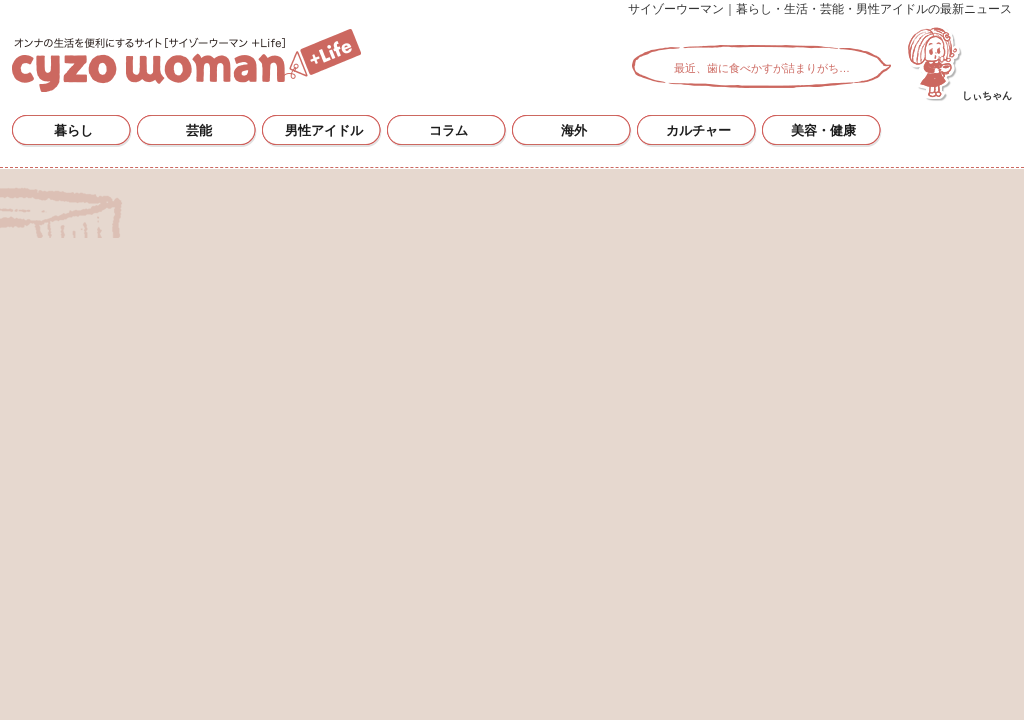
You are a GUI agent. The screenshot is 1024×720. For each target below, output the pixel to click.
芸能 (199, 130)
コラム (448, 130)
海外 (574, 130)
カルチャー (698, 130)
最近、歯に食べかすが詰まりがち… (762, 68)
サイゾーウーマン (186, 60)
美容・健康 (823, 130)
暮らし (73, 130)
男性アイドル (324, 130)
